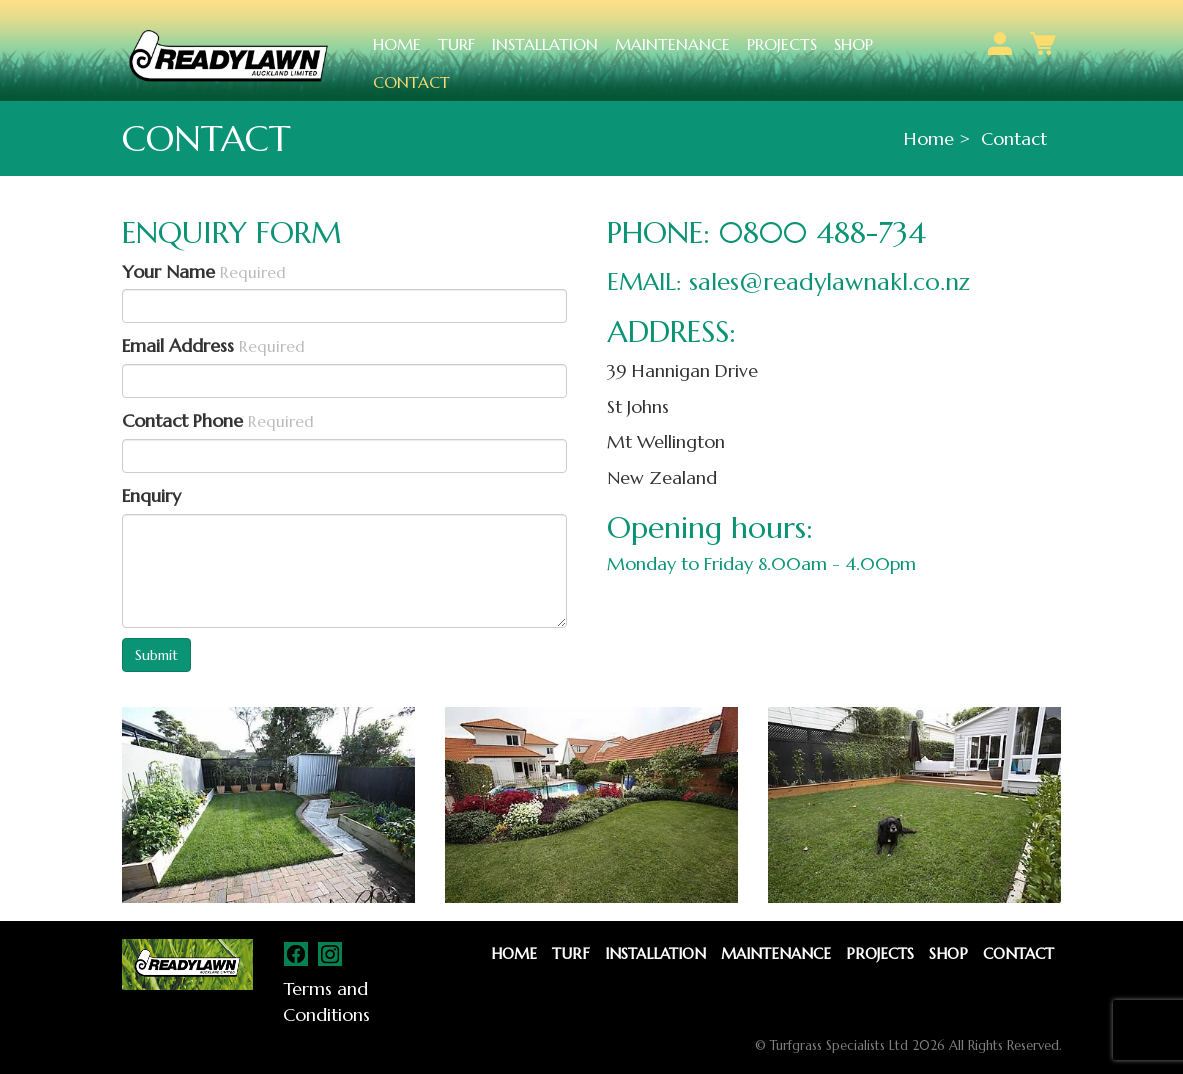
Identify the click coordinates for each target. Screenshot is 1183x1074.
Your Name (204, 271)
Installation (545, 44)
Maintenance (672, 44)
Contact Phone (218, 420)
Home (397, 44)
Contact (411, 82)
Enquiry (151, 495)
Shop (853, 44)
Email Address (213, 345)
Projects (782, 44)
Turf (456, 44)
